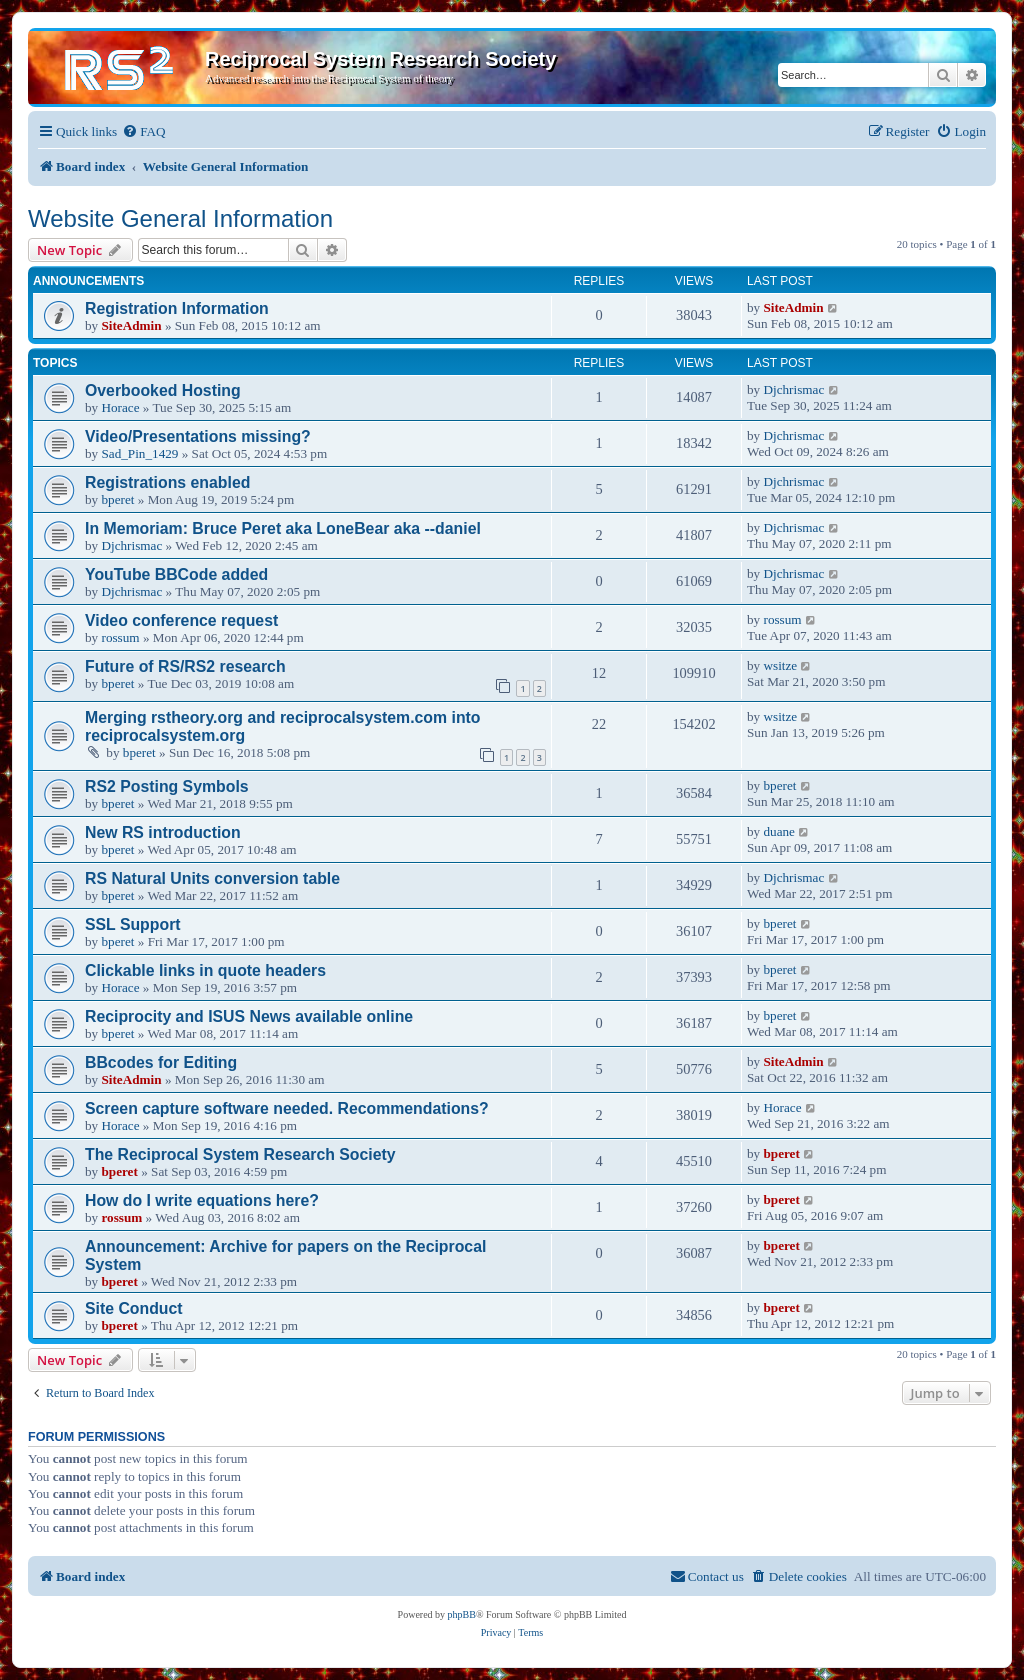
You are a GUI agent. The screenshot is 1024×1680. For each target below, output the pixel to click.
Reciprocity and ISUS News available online (249, 1016)
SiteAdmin (131, 325)
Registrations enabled (167, 482)
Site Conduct (134, 1308)
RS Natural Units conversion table (212, 878)
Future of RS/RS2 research (185, 666)
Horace (120, 407)
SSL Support (133, 924)
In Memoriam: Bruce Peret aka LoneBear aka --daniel (283, 528)
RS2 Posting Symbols (167, 786)
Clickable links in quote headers (205, 970)
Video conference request (181, 620)
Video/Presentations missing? (198, 436)
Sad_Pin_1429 (139, 453)
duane (779, 831)
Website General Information (180, 218)
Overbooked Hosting (163, 390)
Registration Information (177, 308)
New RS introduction (163, 832)
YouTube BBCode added (176, 574)
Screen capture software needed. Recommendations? (287, 1108)
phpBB (462, 1614)
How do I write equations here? (202, 1200)
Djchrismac (793, 389)
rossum (120, 637)
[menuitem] (143, 131)
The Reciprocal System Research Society (240, 1154)
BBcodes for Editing (161, 1062)
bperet (117, 499)
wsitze (780, 665)
